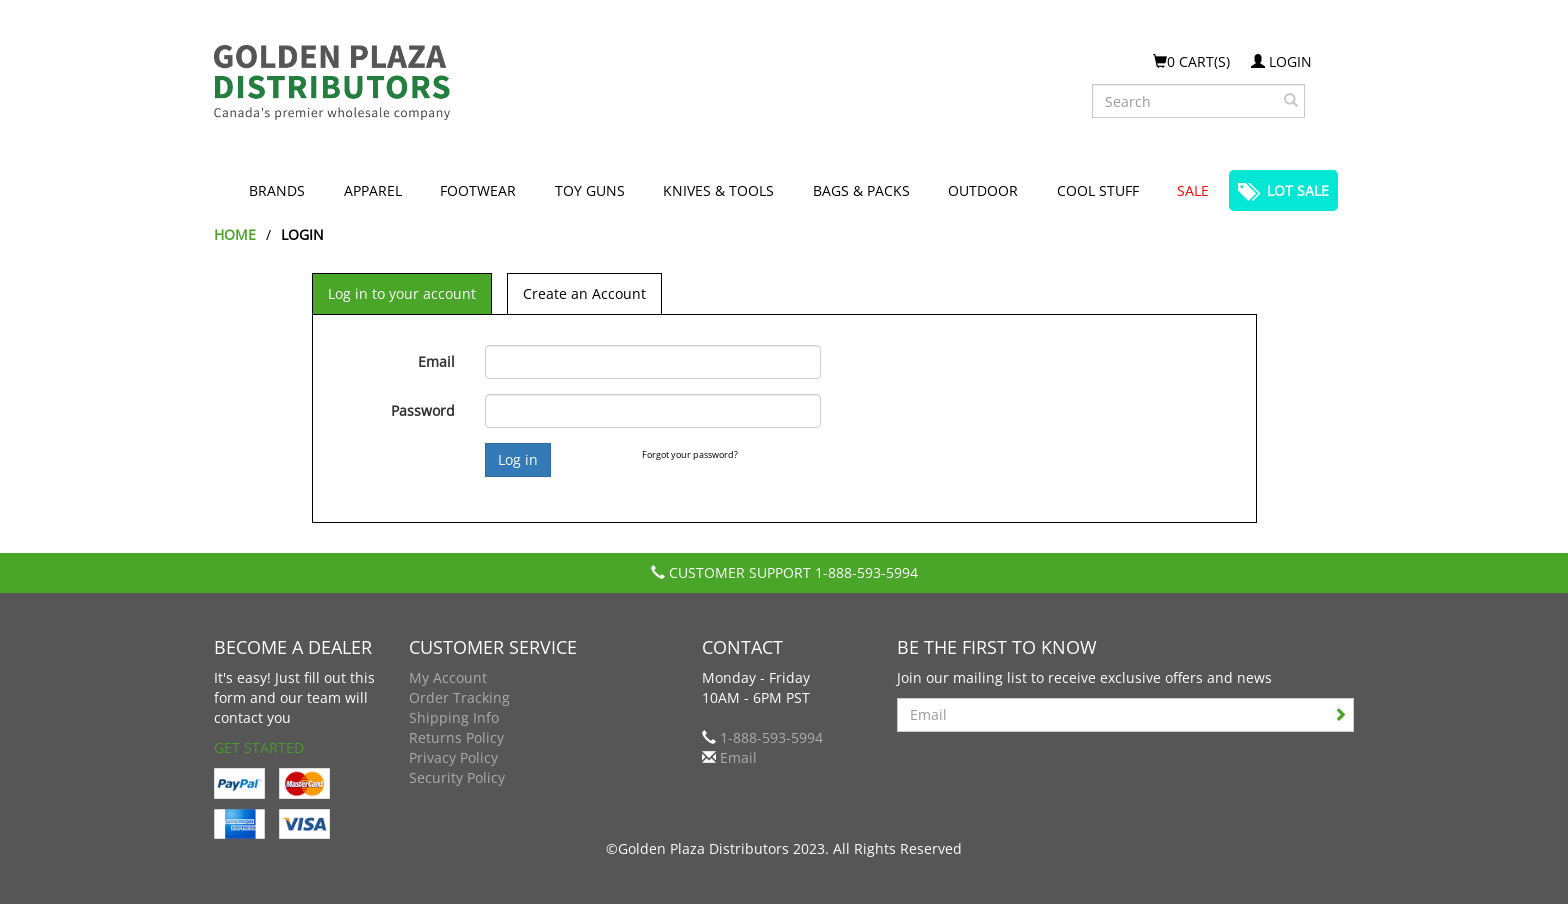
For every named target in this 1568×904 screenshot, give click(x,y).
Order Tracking (459, 697)
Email (436, 361)
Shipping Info (454, 717)
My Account (448, 677)
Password (423, 410)
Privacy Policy (453, 757)
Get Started (259, 747)
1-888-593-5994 (866, 572)
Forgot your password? (690, 454)
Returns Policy (456, 737)
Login (1281, 61)
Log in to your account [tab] (402, 293)
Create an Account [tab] (584, 293)
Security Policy (457, 777)
